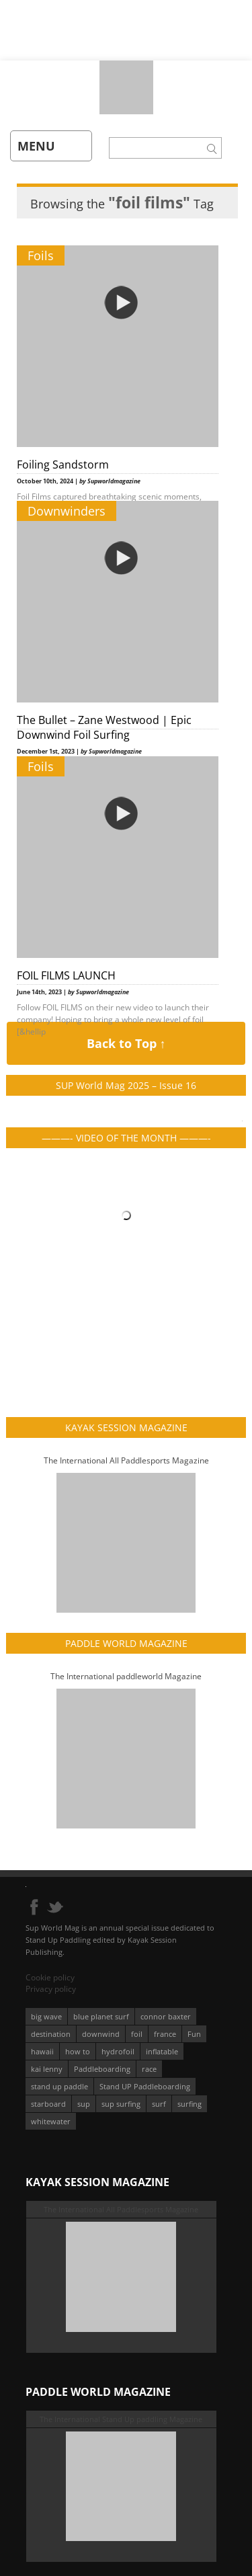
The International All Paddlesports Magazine (126, 1460)
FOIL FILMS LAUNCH (66, 975)
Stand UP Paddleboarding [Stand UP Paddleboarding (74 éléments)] (144, 2086)
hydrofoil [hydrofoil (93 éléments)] (117, 2051)
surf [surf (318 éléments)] (159, 2104)
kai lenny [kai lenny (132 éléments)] (46, 2069)
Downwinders (67, 511)
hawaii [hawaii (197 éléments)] (42, 2051)
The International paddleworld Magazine (126, 1676)
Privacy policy (51, 1989)
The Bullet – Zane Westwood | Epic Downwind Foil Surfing (104, 727)
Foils (41, 255)
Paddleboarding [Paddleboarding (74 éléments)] (102, 2069)
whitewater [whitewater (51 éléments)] (51, 2121)
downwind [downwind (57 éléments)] (101, 2034)
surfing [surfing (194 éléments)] (189, 2104)
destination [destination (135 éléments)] (51, 2034)
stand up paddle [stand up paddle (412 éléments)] (59, 2086)
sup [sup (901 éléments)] (83, 2104)
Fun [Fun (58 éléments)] (194, 2034)
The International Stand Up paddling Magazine (121, 2419)
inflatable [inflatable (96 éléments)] (162, 2051)
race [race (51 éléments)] (149, 2069)
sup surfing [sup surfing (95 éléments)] (120, 2104)
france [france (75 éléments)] (165, 2034)
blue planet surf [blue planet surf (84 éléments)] (101, 2016)
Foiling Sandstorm (63, 464)
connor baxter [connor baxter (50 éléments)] (165, 2016)
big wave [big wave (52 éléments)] (46, 2016)
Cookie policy (50, 1977)
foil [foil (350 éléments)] (136, 2034)
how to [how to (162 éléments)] (77, 2051)
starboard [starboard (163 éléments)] (48, 2104)
